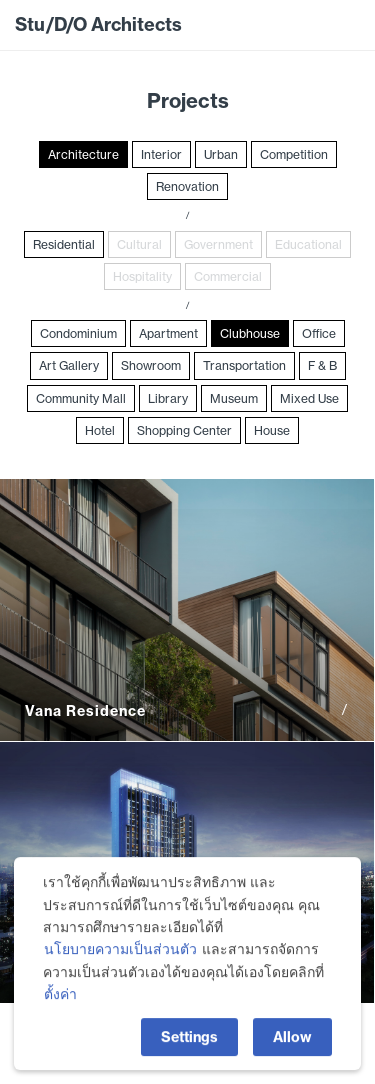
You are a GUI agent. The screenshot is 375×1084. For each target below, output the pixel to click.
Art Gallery (69, 365)
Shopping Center (184, 430)
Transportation (244, 365)
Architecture (83, 154)
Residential (64, 244)
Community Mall (81, 398)
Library (168, 398)
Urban (221, 154)
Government (218, 244)
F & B (322, 365)
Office (319, 333)
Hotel (100, 430)
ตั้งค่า (60, 1003)
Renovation (187, 186)
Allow (292, 1045)
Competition (294, 154)
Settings (189, 1045)
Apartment (168, 333)
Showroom (151, 365)
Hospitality (142, 276)
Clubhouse (250, 333)
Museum (234, 398)
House (272, 430)
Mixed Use (309, 398)
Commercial (228, 276)
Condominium (78, 333)
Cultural (139, 244)
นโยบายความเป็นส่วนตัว (120, 958)
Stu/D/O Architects (98, 24)
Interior (161, 154)
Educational (308, 244)
